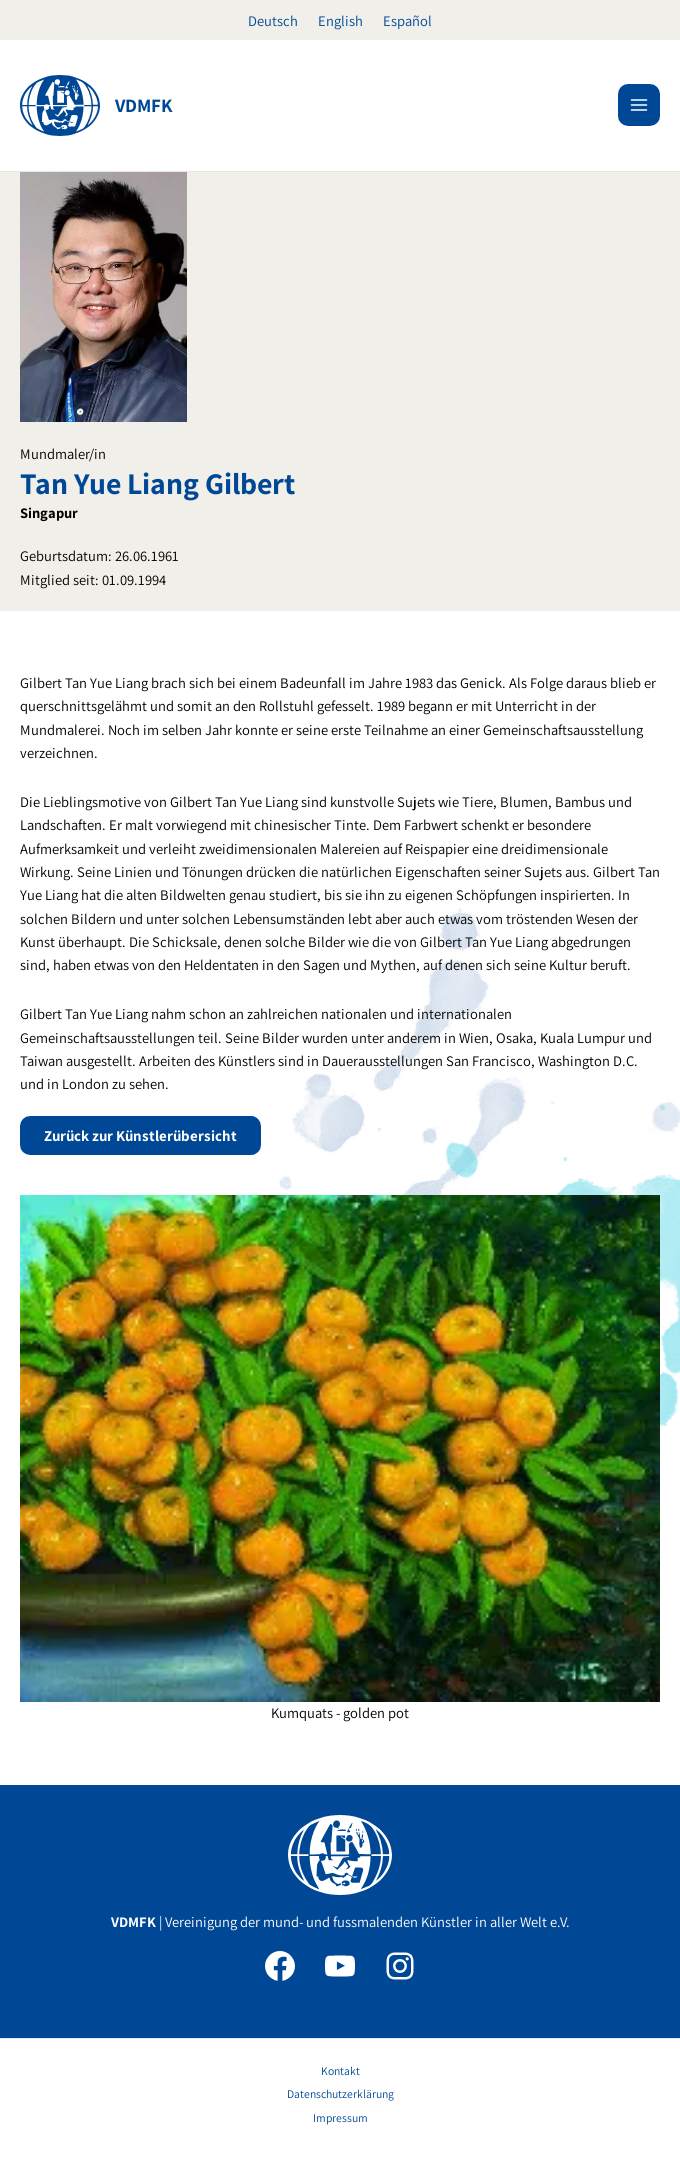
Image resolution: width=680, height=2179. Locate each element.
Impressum (340, 2117)
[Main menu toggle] (639, 105)
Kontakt (340, 2070)
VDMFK (144, 105)
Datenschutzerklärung (340, 2093)
